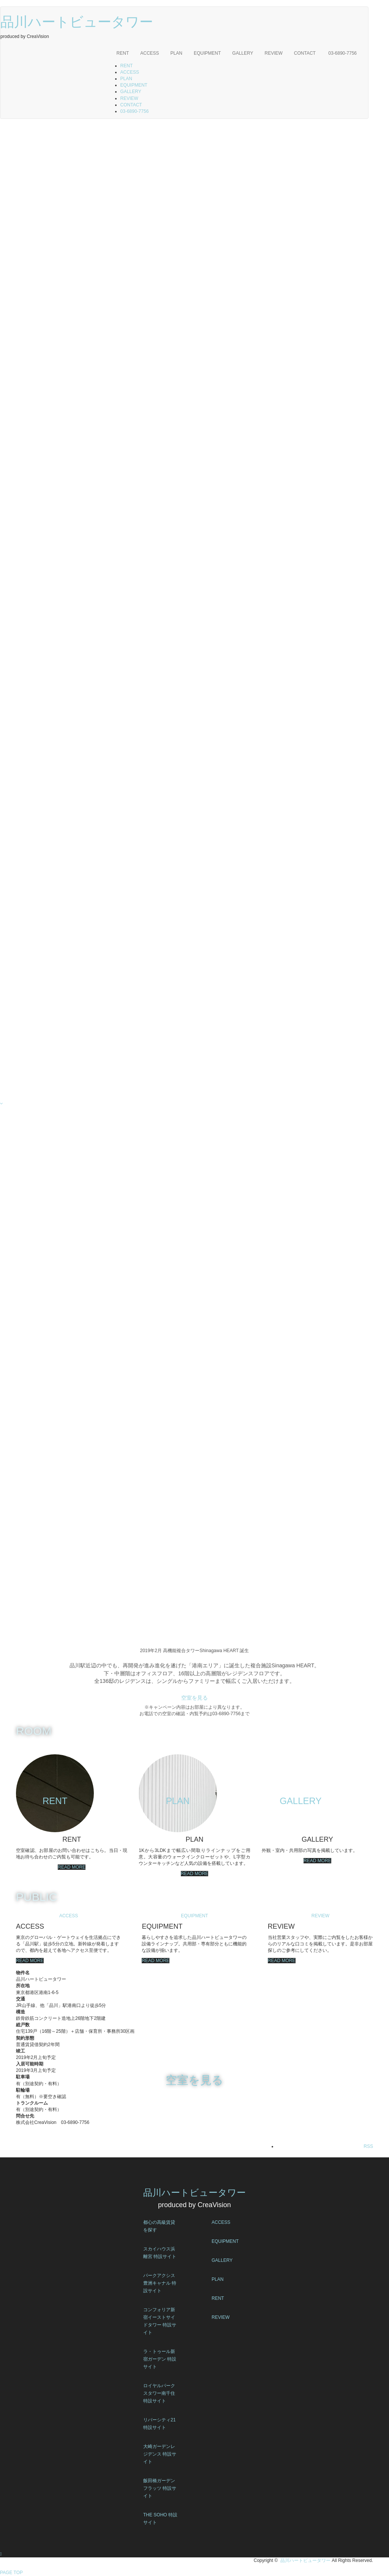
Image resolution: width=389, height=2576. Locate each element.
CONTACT (305, 53)
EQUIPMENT (207, 53)
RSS (368, 2146)
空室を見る (194, 1698)
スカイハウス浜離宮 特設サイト (159, 2252)
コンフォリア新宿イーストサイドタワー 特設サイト (159, 2321)
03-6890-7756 (342, 53)
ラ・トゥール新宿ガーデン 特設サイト (159, 2359)
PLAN (176, 53)
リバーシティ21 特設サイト (159, 2423)
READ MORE (71, 1867)
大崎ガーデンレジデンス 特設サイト (159, 2454)
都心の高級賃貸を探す (159, 2226)
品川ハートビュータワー (76, 22)
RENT (123, 53)
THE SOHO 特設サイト (160, 2518)
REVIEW (273, 53)
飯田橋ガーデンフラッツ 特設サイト (159, 2488)
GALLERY (242, 53)
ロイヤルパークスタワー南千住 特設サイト (159, 2393)
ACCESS (149, 53)
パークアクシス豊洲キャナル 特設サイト (159, 2283)
